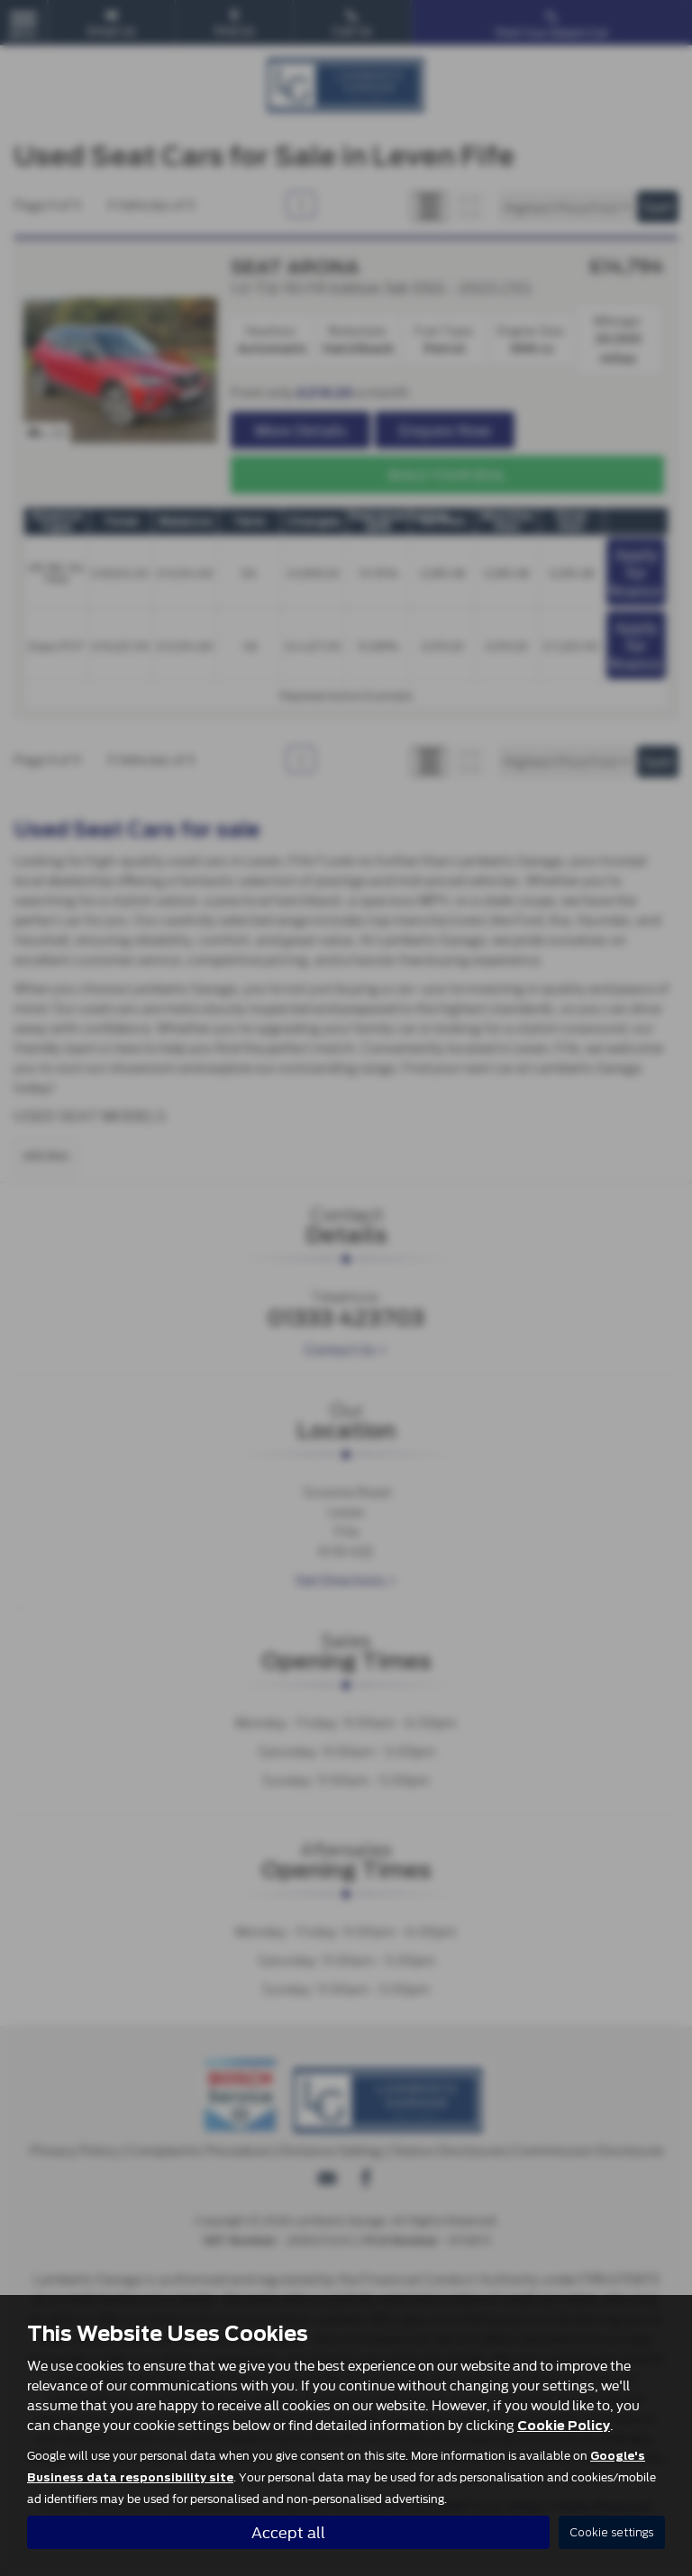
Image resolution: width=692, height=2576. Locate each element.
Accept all (288, 2531)
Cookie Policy (563, 2424)
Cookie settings (611, 2532)
